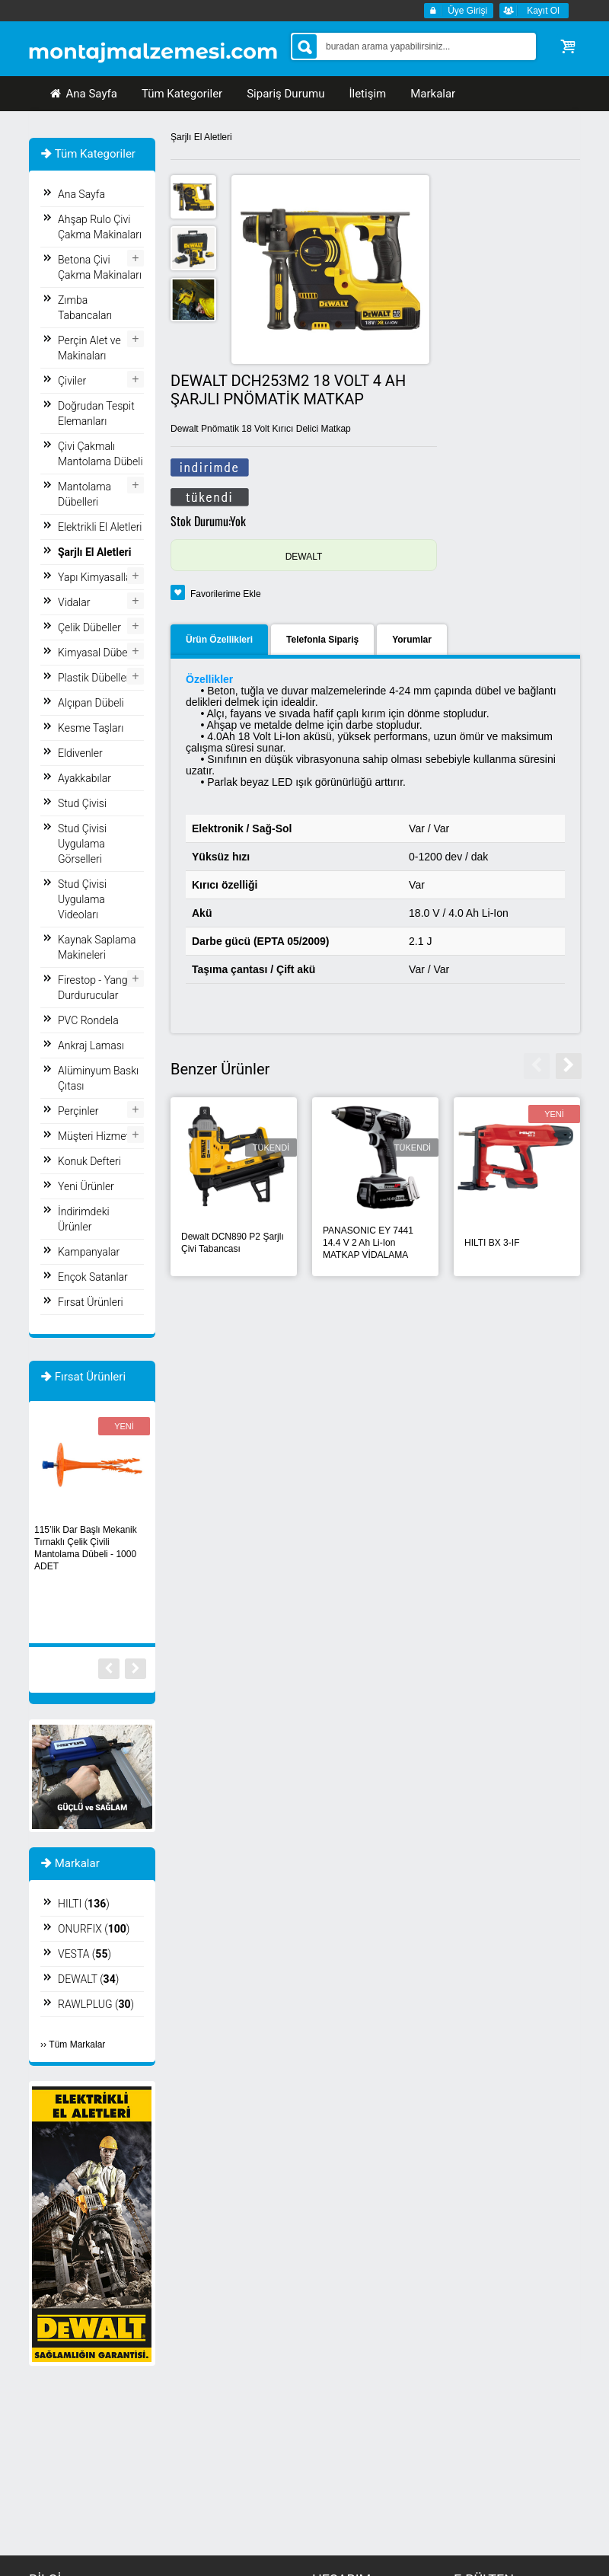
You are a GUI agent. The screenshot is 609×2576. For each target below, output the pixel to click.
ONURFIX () (93, 1929)
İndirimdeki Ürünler (84, 1219)
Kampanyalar (89, 1252)
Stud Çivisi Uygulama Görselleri (82, 843)
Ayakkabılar (84, 778)
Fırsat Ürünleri (90, 1302)
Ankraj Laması (91, 1045)
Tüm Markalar (77, 2044)
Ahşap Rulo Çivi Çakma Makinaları (100, 227)
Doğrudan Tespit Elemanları (96, 413)
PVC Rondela (88, 1020)
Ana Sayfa (83, 93)
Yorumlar (412, 639)
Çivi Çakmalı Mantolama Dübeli (100, 454)
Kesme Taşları (90, 728)
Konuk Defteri (89, 1161)
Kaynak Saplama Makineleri (97, 947)
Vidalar (74, 602)
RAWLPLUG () (96, 2004)
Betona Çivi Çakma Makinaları (100, 267)
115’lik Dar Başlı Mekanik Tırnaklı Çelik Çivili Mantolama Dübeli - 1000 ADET (85, 1548)
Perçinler (78, 1111)
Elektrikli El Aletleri (100, 527)
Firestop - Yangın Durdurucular (97, 987)
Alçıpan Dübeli (91, 703)
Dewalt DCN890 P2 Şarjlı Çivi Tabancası (232, 1242)
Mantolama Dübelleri (84, 494)
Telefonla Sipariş (322, 639)
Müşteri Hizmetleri (100, 1136)
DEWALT (304, 556)
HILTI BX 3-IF (491, 1242)
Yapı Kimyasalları (97, 577)
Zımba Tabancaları (85, 307)
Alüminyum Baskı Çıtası (98, 1078)
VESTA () (84, 1954)
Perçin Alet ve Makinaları (89, 348)
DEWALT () (88, 1979)
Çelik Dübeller (89, 627)
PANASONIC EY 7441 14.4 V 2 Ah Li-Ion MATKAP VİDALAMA (368, 1242)
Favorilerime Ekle (225, 594)
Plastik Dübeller (93, 678)
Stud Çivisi (82, 803)
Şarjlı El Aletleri (201, 137)
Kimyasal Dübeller (100, 652)
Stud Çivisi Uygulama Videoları (82, 899)
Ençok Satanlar (93, 1277)
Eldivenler (80, 753)
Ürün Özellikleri (219, 639)
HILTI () (84, 1904)
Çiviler (72, 381)
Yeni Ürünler (86, 1186)
